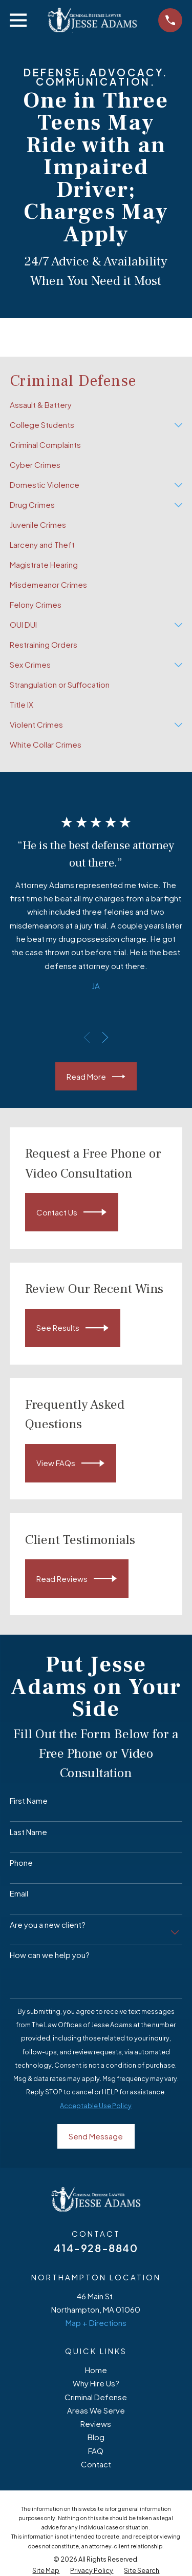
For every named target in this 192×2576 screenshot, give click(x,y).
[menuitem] (96, 405)
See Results (72, 1327)
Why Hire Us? (96, 2383)
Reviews (95, 2423)
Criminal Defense (96, 2397)
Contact (96, 2464)
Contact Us (71, 1212)
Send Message (96, 2136)
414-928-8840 (96, 2247)
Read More (96, 1076)
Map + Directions (96, 2322)
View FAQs (70, 1463)
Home (96, 2370)
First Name (29, 1800)
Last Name (28, 1832)
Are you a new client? (48, 1924)
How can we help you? (50, 1955)
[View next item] (105, 1037)
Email (19, 1893)
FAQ (95, 2451)
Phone (21, 1862)
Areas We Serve (96, 2410)
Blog (96, 2437)
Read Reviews (76, 1578)
